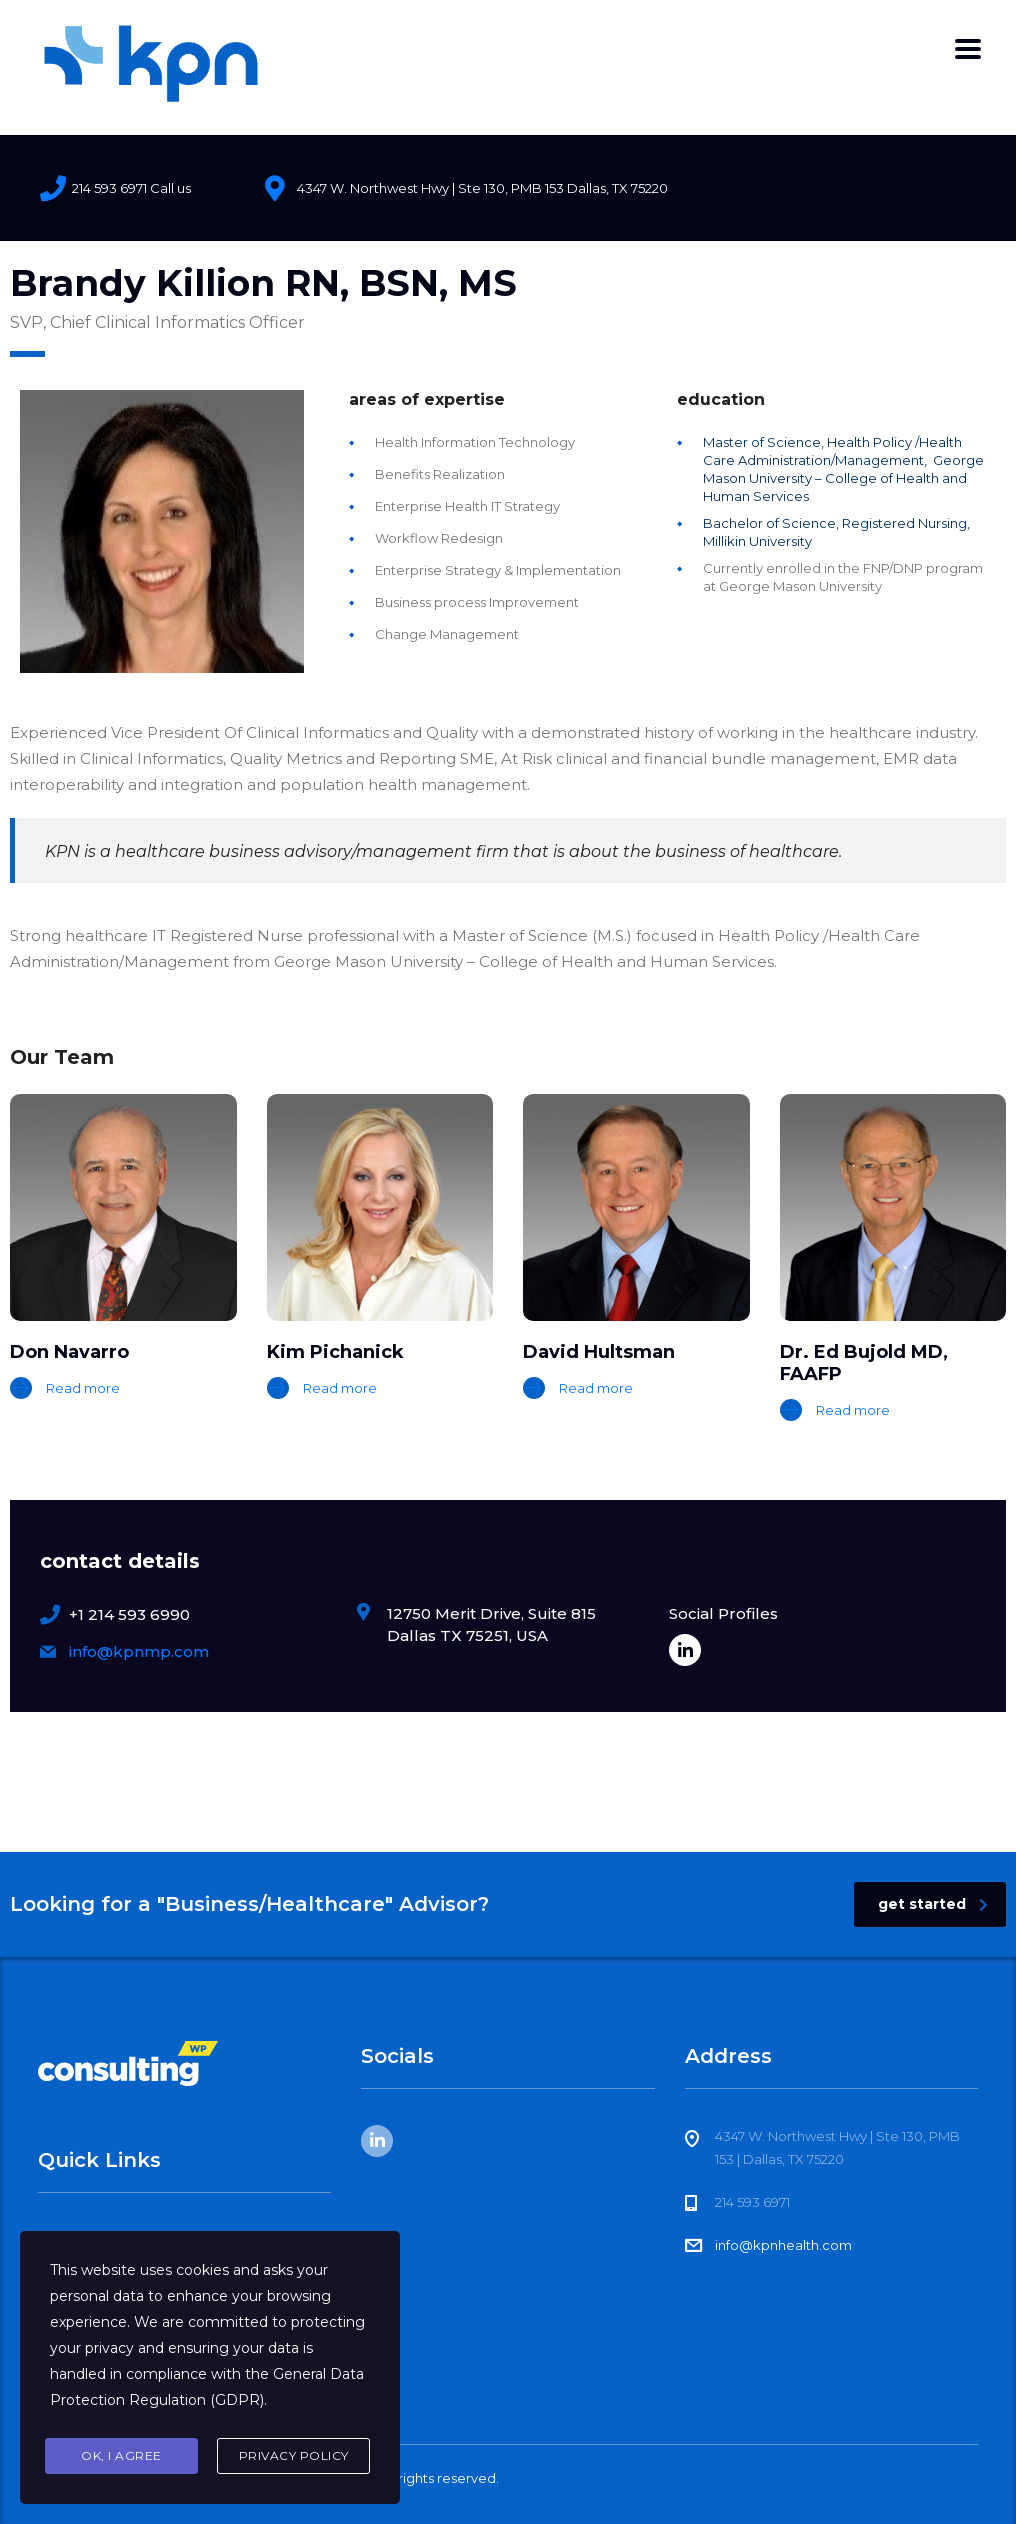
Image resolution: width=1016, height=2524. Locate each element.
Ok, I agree (121, 2455)
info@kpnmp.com (139, 1651)
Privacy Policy (294, 2455)
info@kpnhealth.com (783, 2245)
